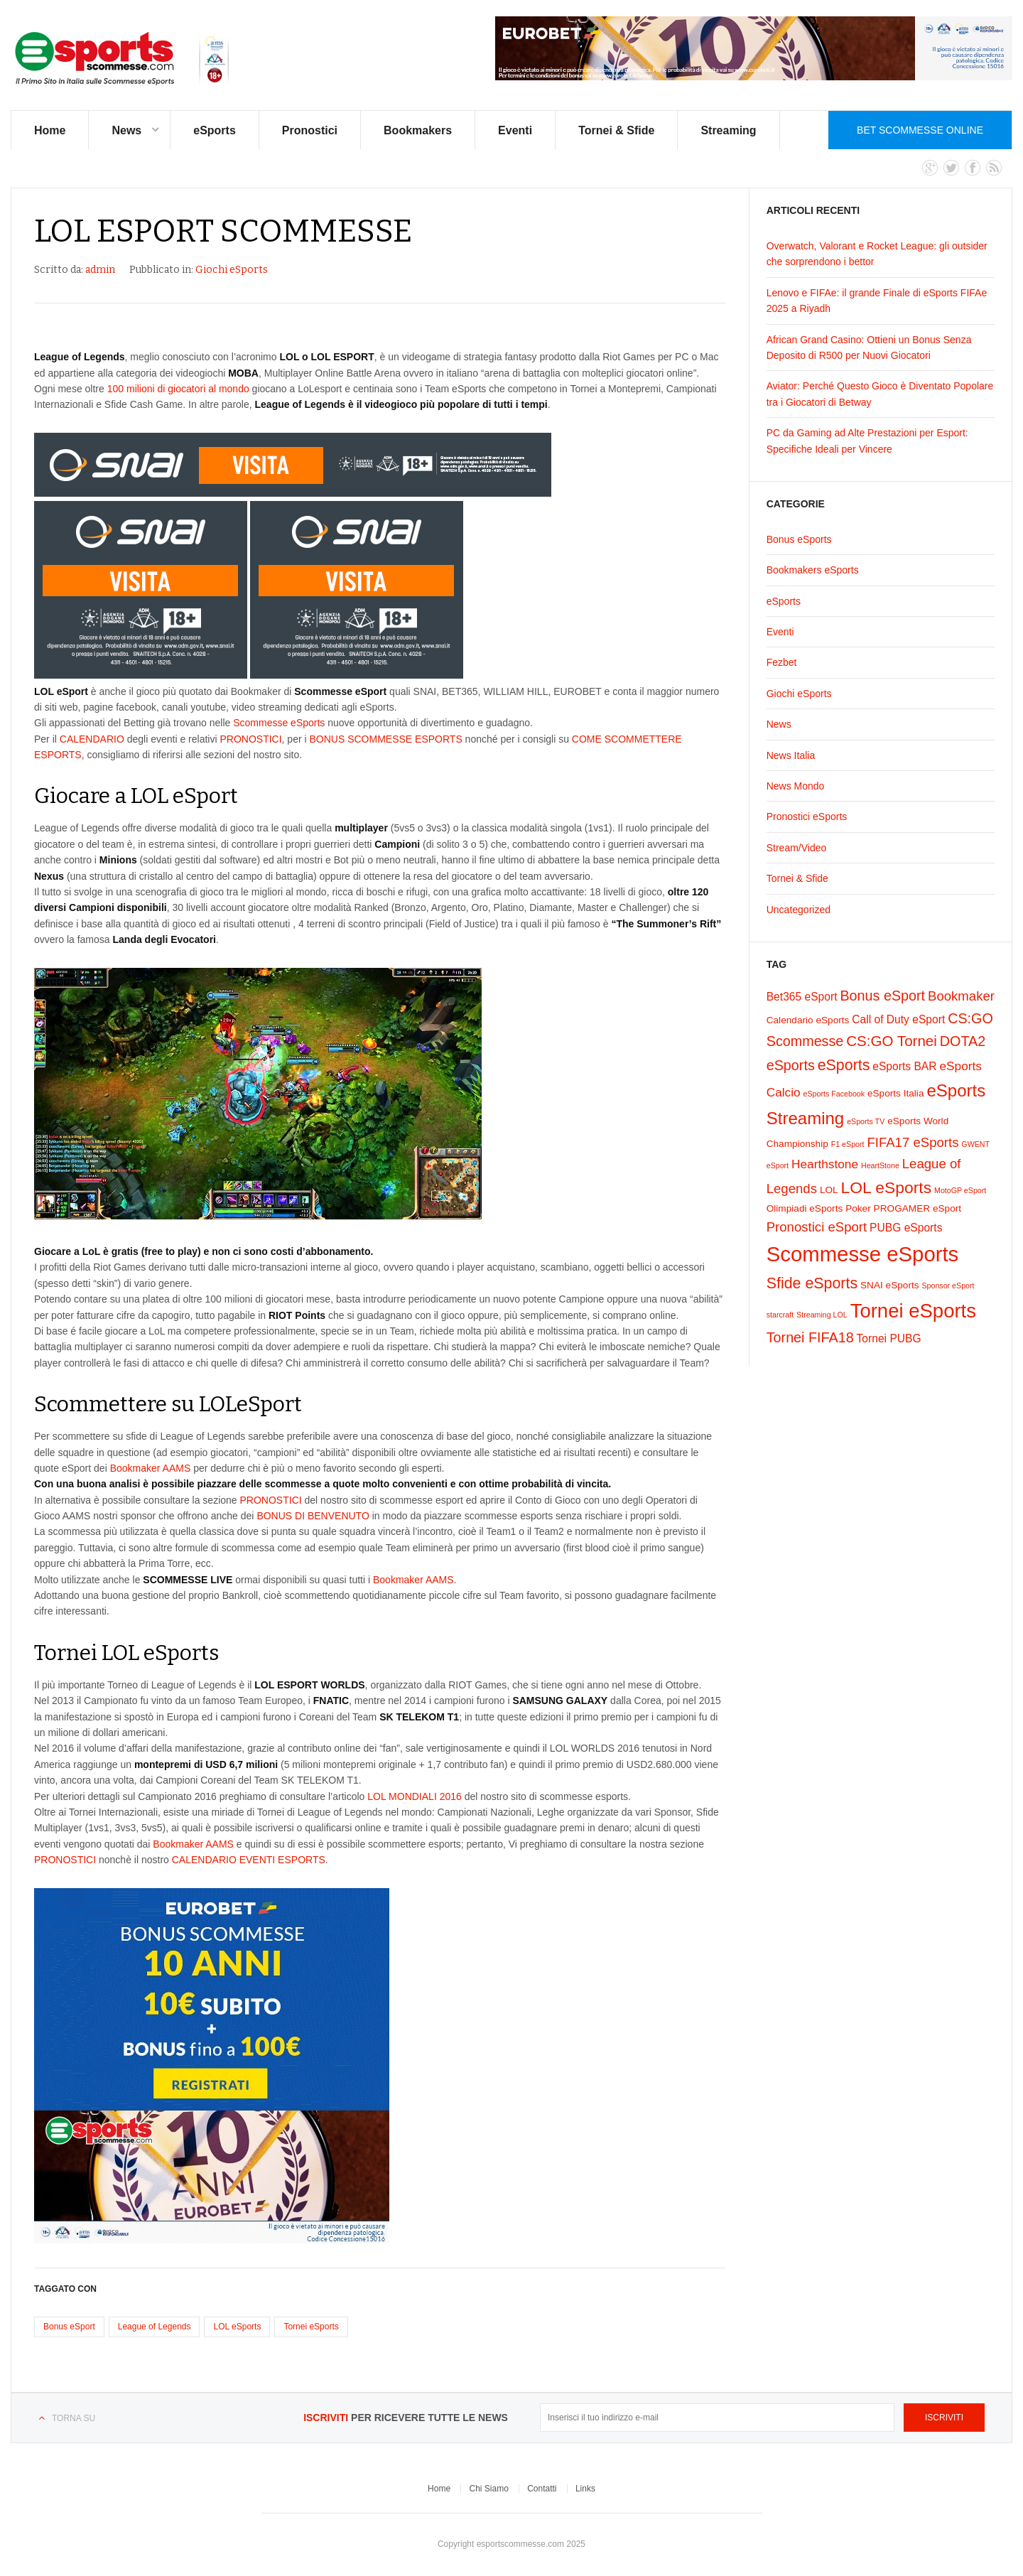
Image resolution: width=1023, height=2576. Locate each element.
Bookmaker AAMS (150, 1468)
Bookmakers (418, 130)
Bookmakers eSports (813, 570)
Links (585, 2489)
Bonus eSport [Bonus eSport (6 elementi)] (882, 995)
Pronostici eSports (807, 816)
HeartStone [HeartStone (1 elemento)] (880, 1165)
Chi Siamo (488, 2489)
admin (100, 270)
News (126, 130)
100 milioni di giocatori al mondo (178, 388)
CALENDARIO (92, 739)
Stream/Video (797, 847)
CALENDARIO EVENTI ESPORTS (248, 1859)
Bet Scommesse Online (920, 130)
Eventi (515, 130)
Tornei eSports (310, 2327)
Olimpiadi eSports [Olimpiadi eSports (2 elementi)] (805, 1208)
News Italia (791, 755)
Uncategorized (798, 909)
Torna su (73, 2418)
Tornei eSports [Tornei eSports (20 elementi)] (913, 1311)
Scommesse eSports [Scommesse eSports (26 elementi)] (863, 1254)
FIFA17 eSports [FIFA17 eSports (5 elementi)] (912, 1142)
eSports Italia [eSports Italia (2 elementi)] (895, 1093)
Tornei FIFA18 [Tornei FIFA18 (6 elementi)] (810, 1337)
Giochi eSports (231, 270)
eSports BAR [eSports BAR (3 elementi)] (904, 1066)
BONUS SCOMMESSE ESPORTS (386, 739)
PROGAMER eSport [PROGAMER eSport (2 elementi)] (917, 1208)
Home (49, 130)
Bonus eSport (69, 2327)
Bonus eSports (799, 539)
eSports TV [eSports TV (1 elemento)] (865, 1121)
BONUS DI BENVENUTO (312, 1515)
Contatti (541, 2489)
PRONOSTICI (250, 739)
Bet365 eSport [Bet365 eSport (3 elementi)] (802, 997)
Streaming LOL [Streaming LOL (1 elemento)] (822, 1314)
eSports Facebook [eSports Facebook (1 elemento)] (834, 1093)
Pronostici (309, 130)
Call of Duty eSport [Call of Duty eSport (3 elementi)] (898, 1019)
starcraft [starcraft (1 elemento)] (780, 1314)
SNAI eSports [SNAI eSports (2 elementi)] (889, 1285)
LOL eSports (237, 2327)
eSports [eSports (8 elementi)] (844, 1065)
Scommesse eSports (279, 722)
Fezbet (782, 662)
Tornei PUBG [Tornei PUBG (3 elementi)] (889, 1338)
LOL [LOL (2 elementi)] (829, 1190)
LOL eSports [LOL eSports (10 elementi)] (886, 1187)
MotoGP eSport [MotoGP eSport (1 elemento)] (960, 1190)
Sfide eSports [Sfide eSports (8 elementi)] (812, 1283)
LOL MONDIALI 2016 (414, 1796)
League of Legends (154, 2327)
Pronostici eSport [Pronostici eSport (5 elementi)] (817, 1226)
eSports (214, 130)
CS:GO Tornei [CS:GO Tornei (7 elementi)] (891, 1041)
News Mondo (796, 786)
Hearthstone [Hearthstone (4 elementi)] (824, 1164)
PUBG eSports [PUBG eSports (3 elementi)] (906, 1228)
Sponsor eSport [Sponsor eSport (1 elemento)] (947, 1285)
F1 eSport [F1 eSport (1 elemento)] (848, 1144)
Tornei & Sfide (616, 130)
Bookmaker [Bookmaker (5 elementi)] (961, 995)
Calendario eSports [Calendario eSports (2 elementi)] (808, 1020)
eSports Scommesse (122, 58)
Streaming (728, 130)
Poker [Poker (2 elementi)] (858, 1208)
